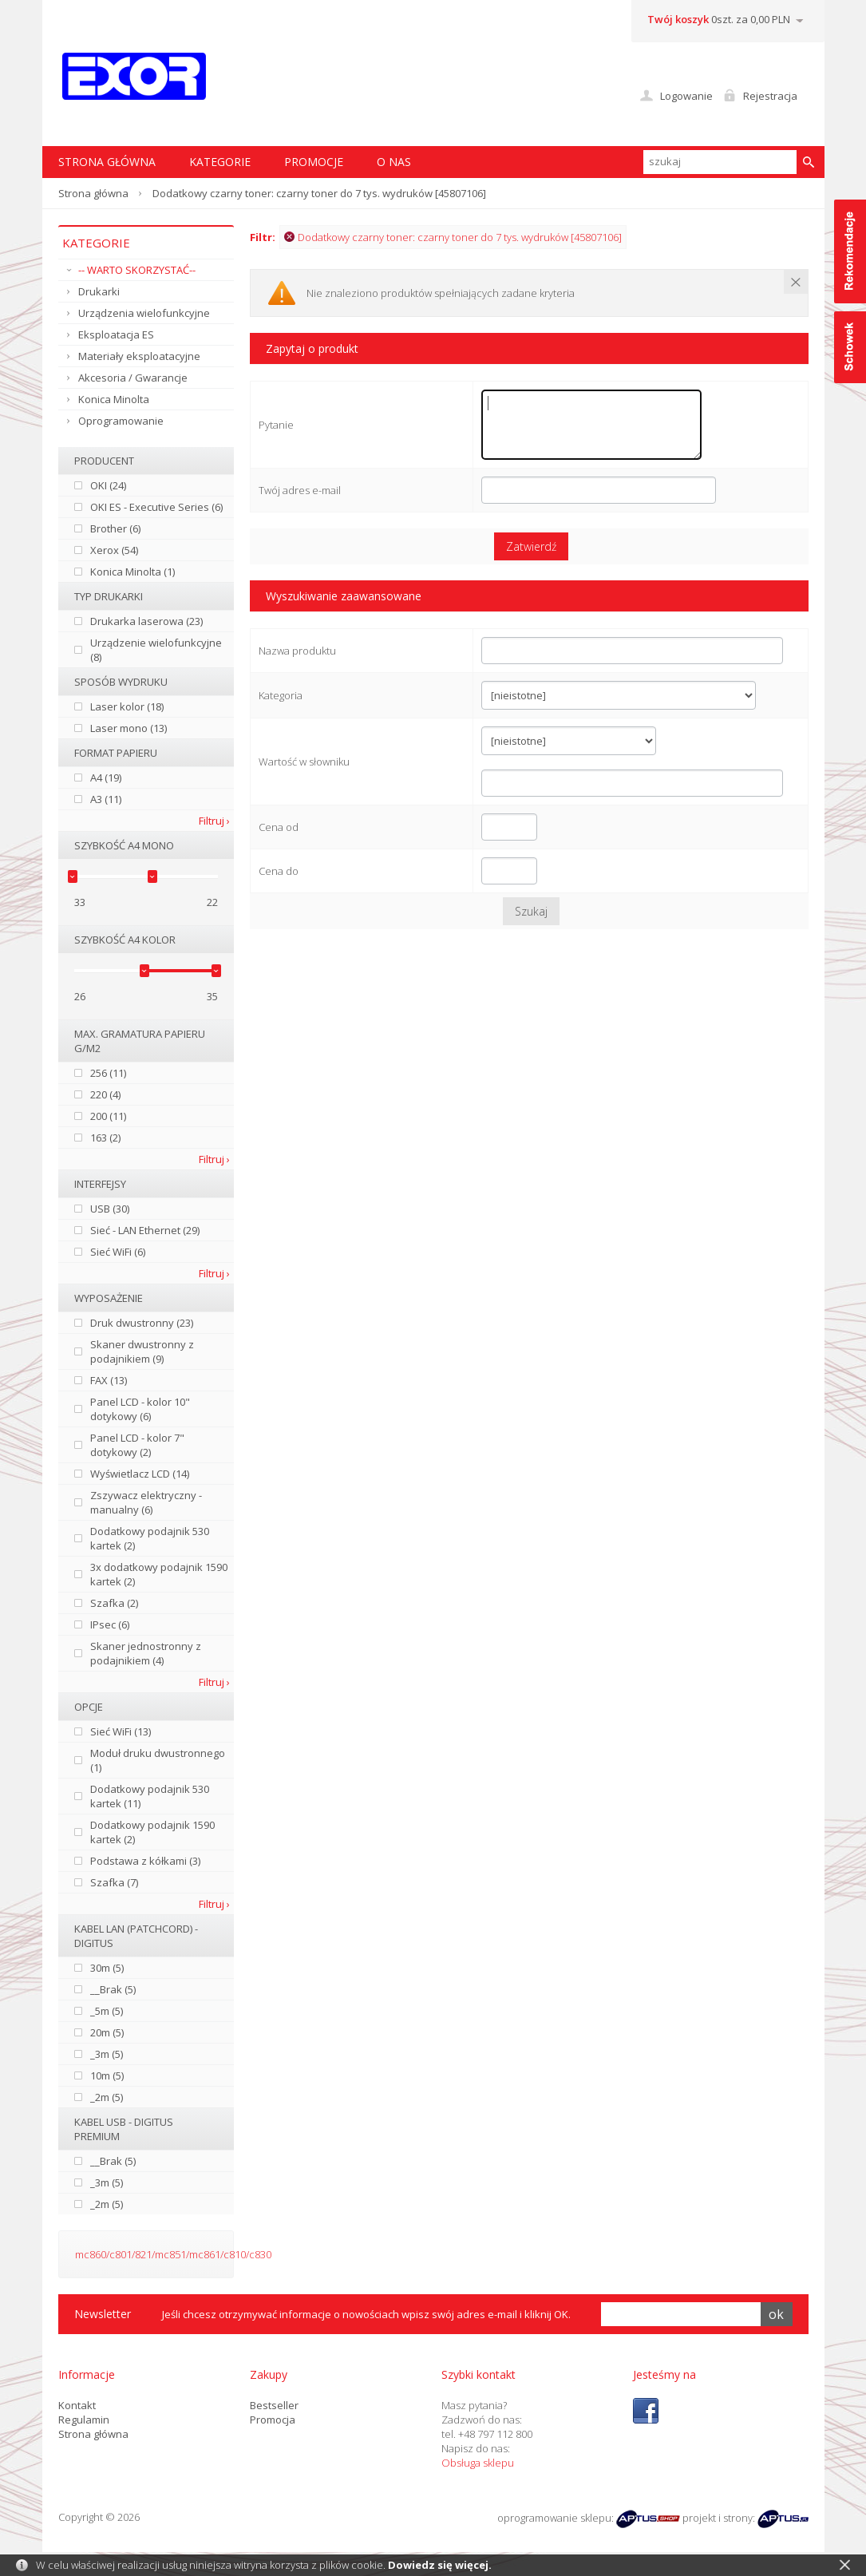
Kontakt (77, 2405)
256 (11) (108, 1073)
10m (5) (107, 2075)
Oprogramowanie (121, 421)
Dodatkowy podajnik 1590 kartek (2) (152, 1832)
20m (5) (107, 2032)
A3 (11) (105, 799)
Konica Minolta (113, 399)
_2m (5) (106, 2097)
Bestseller (274, 2405)
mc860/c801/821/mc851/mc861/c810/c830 (173, 2254)
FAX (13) (108, 1380)
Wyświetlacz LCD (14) (139, 1473)
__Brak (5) (113, 1989)
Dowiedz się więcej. (440, 2565)
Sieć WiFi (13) (120, 1731)
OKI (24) (108, 485)
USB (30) (109, 1208)
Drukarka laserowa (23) (146, 621)
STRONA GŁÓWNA (107, 161)
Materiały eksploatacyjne (139, 356)
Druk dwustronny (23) (141, 1323)
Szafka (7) (114, 1882)
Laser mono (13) (128, 728)
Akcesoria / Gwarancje (133, 377)
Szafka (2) (114, 1603)
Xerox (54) (114, 550)
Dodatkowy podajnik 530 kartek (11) (149, 1796)
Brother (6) (115, 528)
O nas (394, 161)
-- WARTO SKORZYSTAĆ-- (137, 270)
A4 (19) (105, 777)
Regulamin (83, 2419)
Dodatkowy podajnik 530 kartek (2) (149, 1538)
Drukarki (99, 291)
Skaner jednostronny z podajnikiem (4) (145, 1653)
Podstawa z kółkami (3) (145, 1861)
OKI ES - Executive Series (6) (156, 507)
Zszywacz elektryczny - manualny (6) (146, 1502)
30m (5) (107, 1968)
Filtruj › (214, 820)
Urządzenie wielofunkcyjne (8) (156, 649)
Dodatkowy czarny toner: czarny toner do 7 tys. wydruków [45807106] (453, 237)
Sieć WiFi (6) (117, 1251)
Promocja (272, 2419)
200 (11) (108, 1116)
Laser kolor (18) (127, 706)
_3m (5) (106, 2054)
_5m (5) (106, 2011)
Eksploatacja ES (116, 334)
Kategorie (220, 161)
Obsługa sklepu (477, 2462)
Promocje (313, 161)
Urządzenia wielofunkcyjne (144, 313)
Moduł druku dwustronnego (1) (157, 1760)
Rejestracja (770, 96)
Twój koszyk (678, 19)
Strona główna (93, 193)
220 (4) (105, 1094)
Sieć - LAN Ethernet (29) (145, 1230)
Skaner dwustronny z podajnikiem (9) (142, 1351)
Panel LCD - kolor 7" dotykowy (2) (137, 1444)
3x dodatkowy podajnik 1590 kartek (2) (158, 1574)
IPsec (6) (109, 1624)
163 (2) (105, 1137)
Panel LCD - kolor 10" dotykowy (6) (140, 1409)
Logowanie (686, 96)
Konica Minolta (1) (132, 571)
